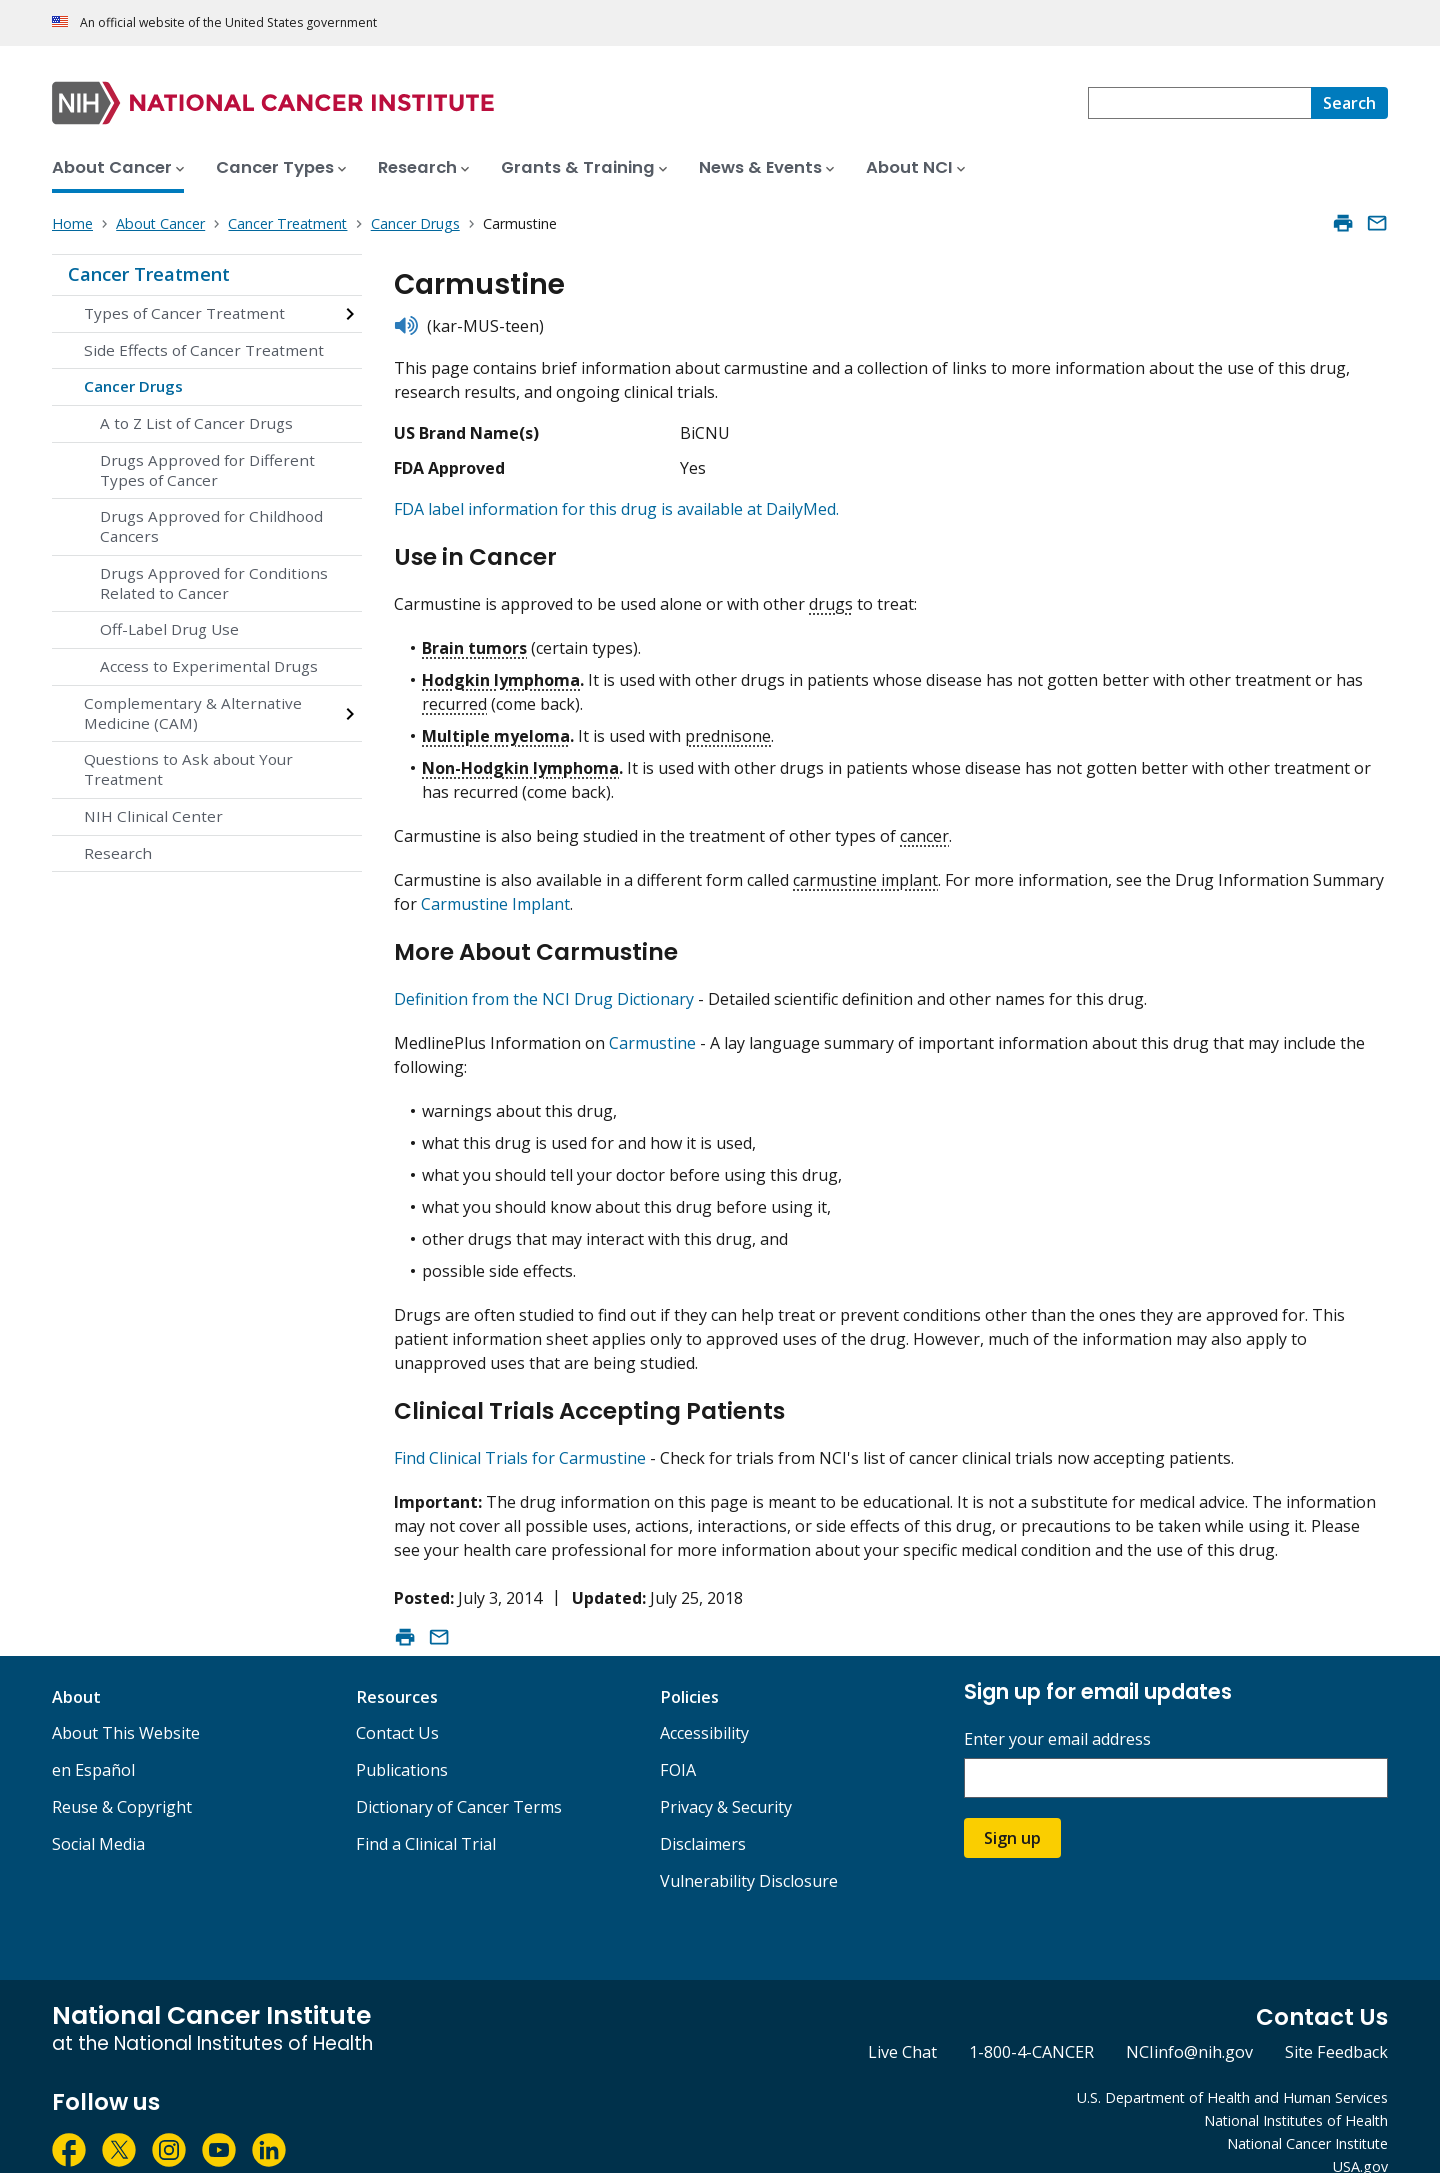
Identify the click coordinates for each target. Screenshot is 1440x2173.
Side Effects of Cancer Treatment (204, 350)
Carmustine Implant (495, 895)
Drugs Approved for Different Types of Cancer (207, 470)
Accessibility (704, 1708)
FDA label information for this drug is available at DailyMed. (616, 509)
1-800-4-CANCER (1031, 2026)
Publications (402, 1745)
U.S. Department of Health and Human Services (1232, 2072)
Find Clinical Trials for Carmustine (520, 1432)
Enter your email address (1057, 1714)
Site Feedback (1336, 2026)
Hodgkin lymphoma (501, 671)
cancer (924, 827)
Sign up (1012, 1813)
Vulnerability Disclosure (749, 1856)
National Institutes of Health (1296, 2095)
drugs (831, 595)
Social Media (98, 1819)
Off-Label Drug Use (169, 629)
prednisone (728, 727)
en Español (93, 1745)
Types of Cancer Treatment (184, 313)
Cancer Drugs (133, 386)
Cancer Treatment (149, 274)
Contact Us (397, 1708)
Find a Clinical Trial (426, 1819)
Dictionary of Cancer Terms (459, 1782)
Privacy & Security (726, 1782)
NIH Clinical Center (153, 816)
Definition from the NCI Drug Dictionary (544, 982)
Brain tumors (474, 639)
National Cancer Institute (1307, 2117)
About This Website (126, 1708)
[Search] (1349, 103)
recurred (454, 695)
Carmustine (652, 1026)
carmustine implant (865, 871)
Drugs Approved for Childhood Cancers (211, 526)
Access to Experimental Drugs (209, 666)
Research (118, 853)
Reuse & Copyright (122, 1782)
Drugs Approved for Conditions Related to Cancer (214, 583)
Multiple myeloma (496, 727)
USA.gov (1360, 2140)
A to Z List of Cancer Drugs (196, 423)
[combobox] (1199, 103)
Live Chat (902, 2026)
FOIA (678, 1745)
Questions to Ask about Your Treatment (188, 769)
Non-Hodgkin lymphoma (520, 759)
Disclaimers (703, 1819)
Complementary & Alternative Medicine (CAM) (193, 713)
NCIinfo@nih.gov (1189, 2026)
